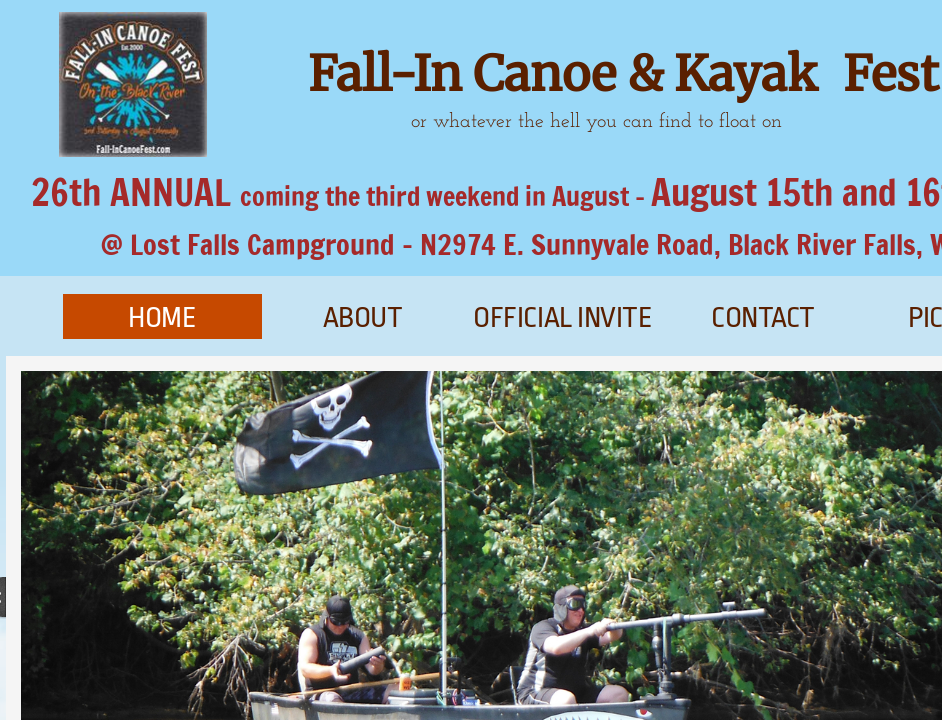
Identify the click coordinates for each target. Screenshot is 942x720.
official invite (562, 318)
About (363, 318)
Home (162, 318)
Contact (763, 318)
